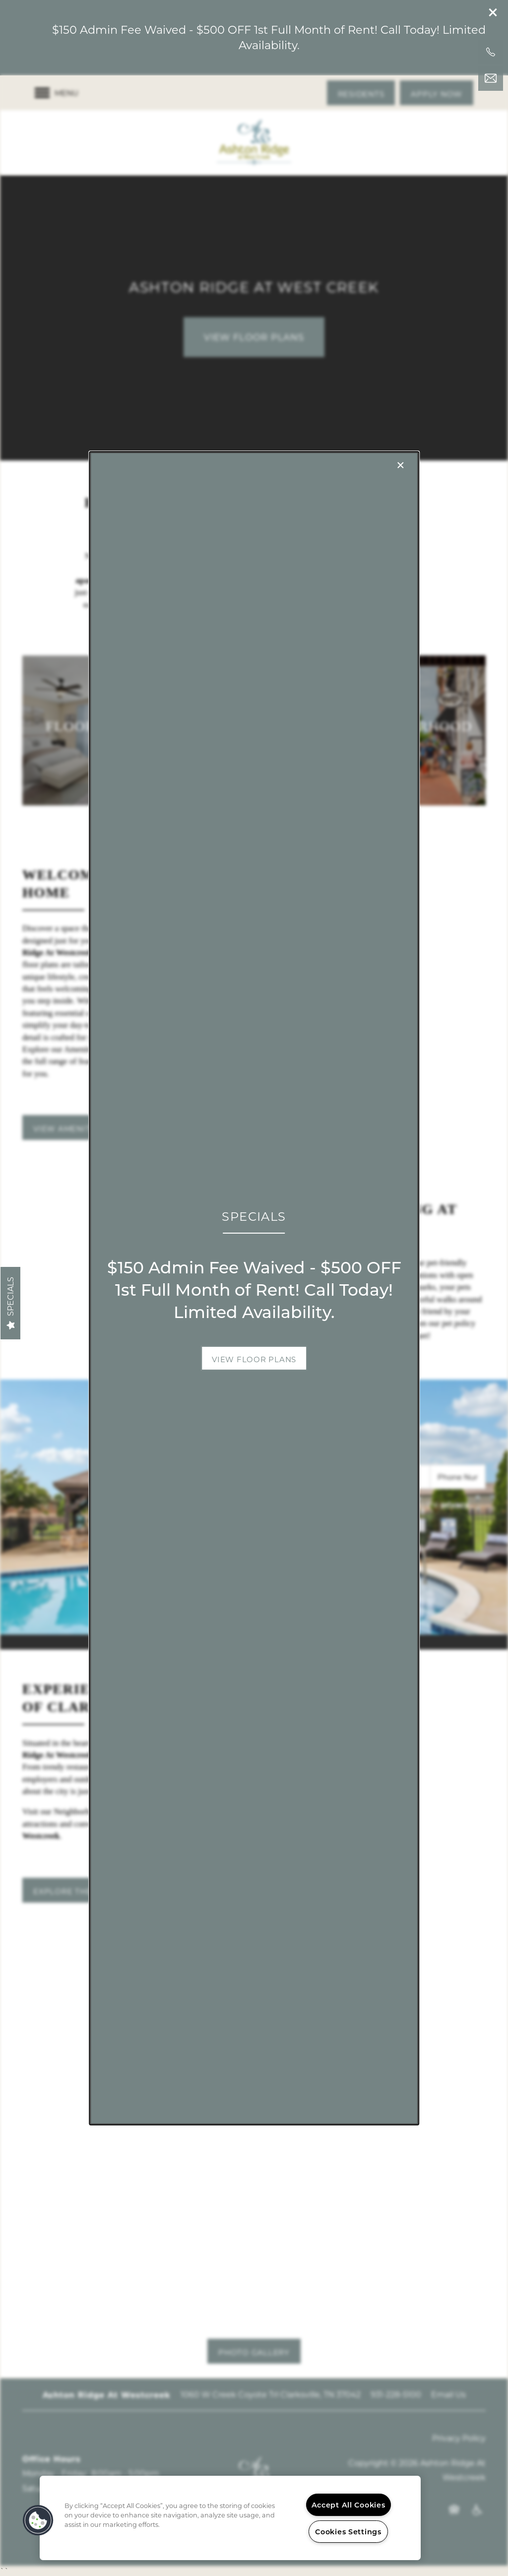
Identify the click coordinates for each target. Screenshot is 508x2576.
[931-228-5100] (490, 52)
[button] (254, 1358)
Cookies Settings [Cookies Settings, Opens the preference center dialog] (348, 2531)
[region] (230, 2518)
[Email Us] (490, 78)
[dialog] (254, 1288)
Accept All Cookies (348, 2505)
